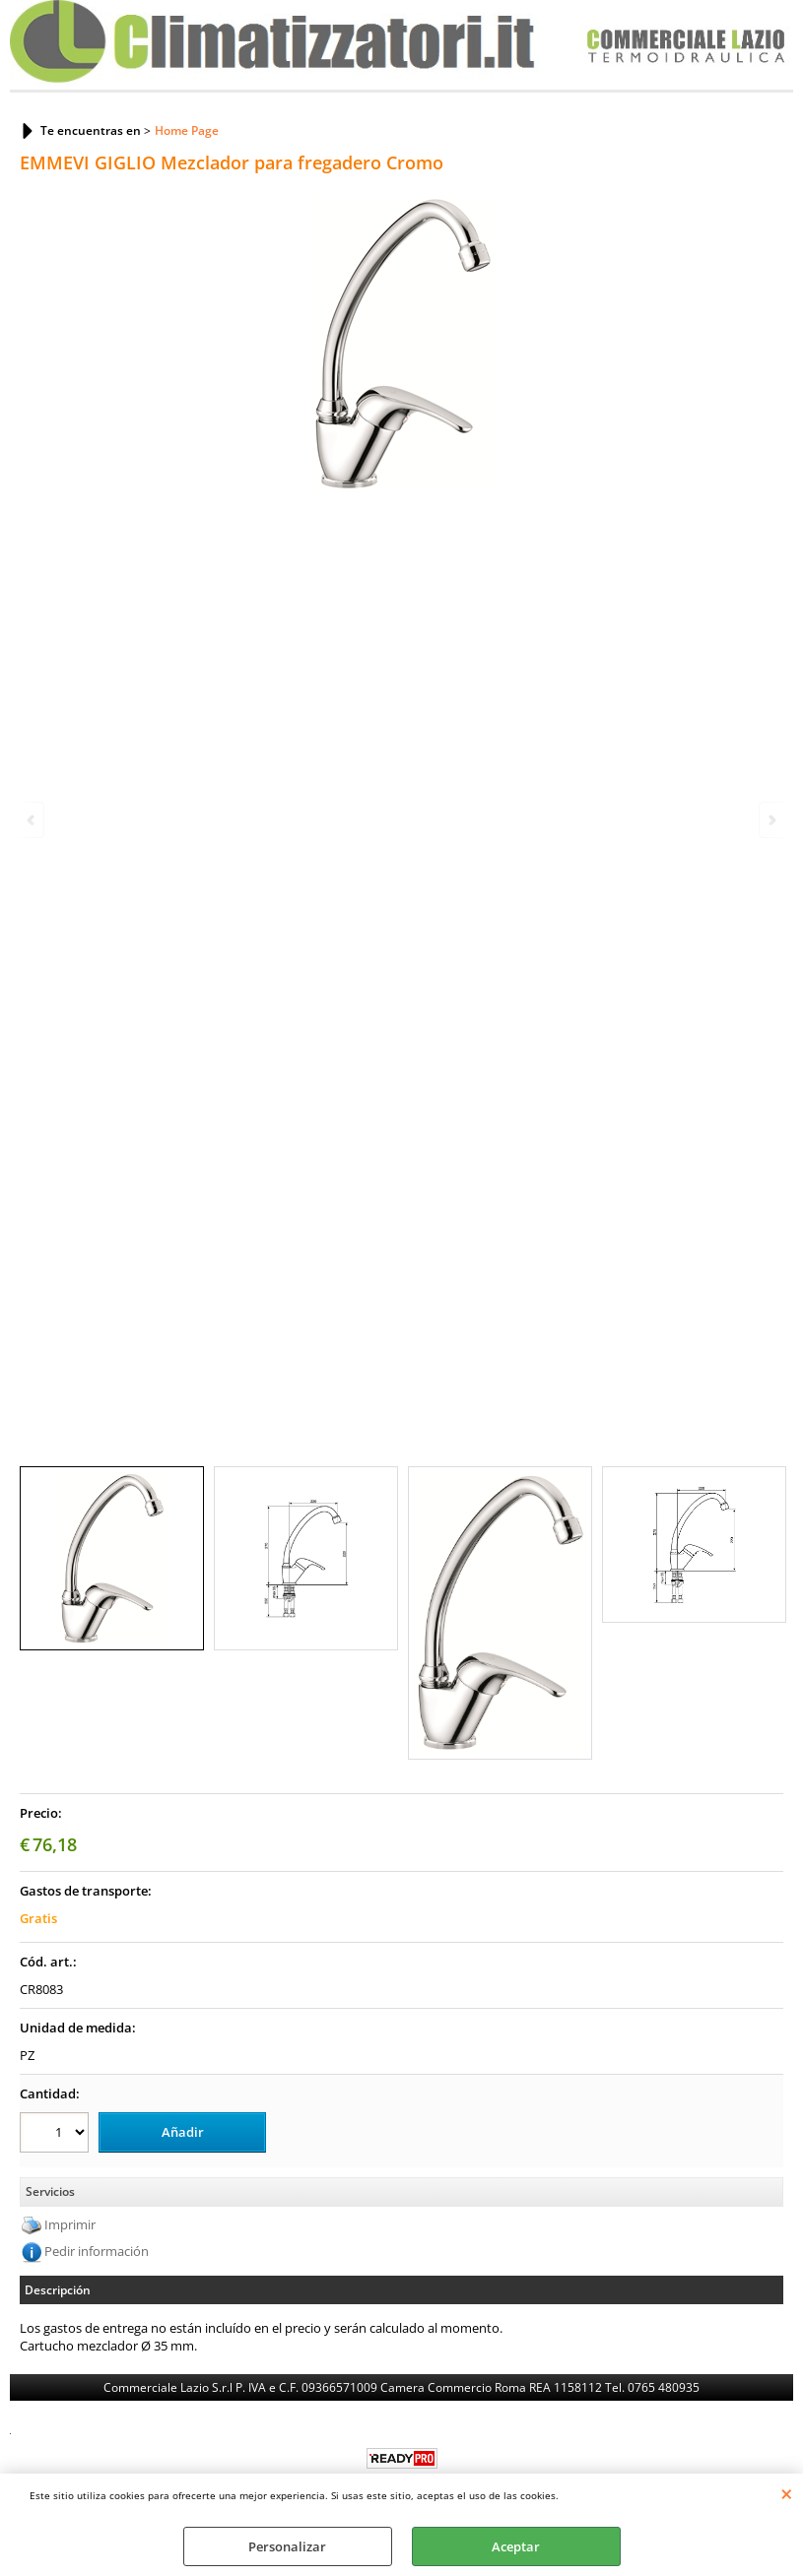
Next (770, 820)
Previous (32, 820)
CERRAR (786, 2493)
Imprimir (70, 2224)
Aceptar (516, 2546)
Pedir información (96, 2251)
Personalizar (287, 2546)
